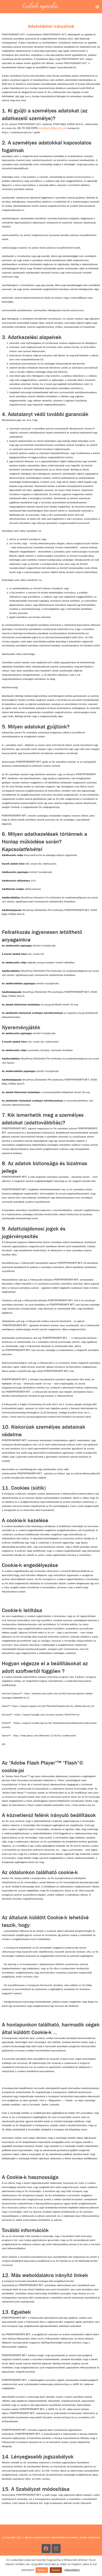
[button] (97, 7)
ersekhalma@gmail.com (52, 128)
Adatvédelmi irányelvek (64, 2537)
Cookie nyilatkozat (90, 2537)
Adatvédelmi (72, 2570)
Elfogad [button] (42, 2570)
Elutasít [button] (56, 2570)
